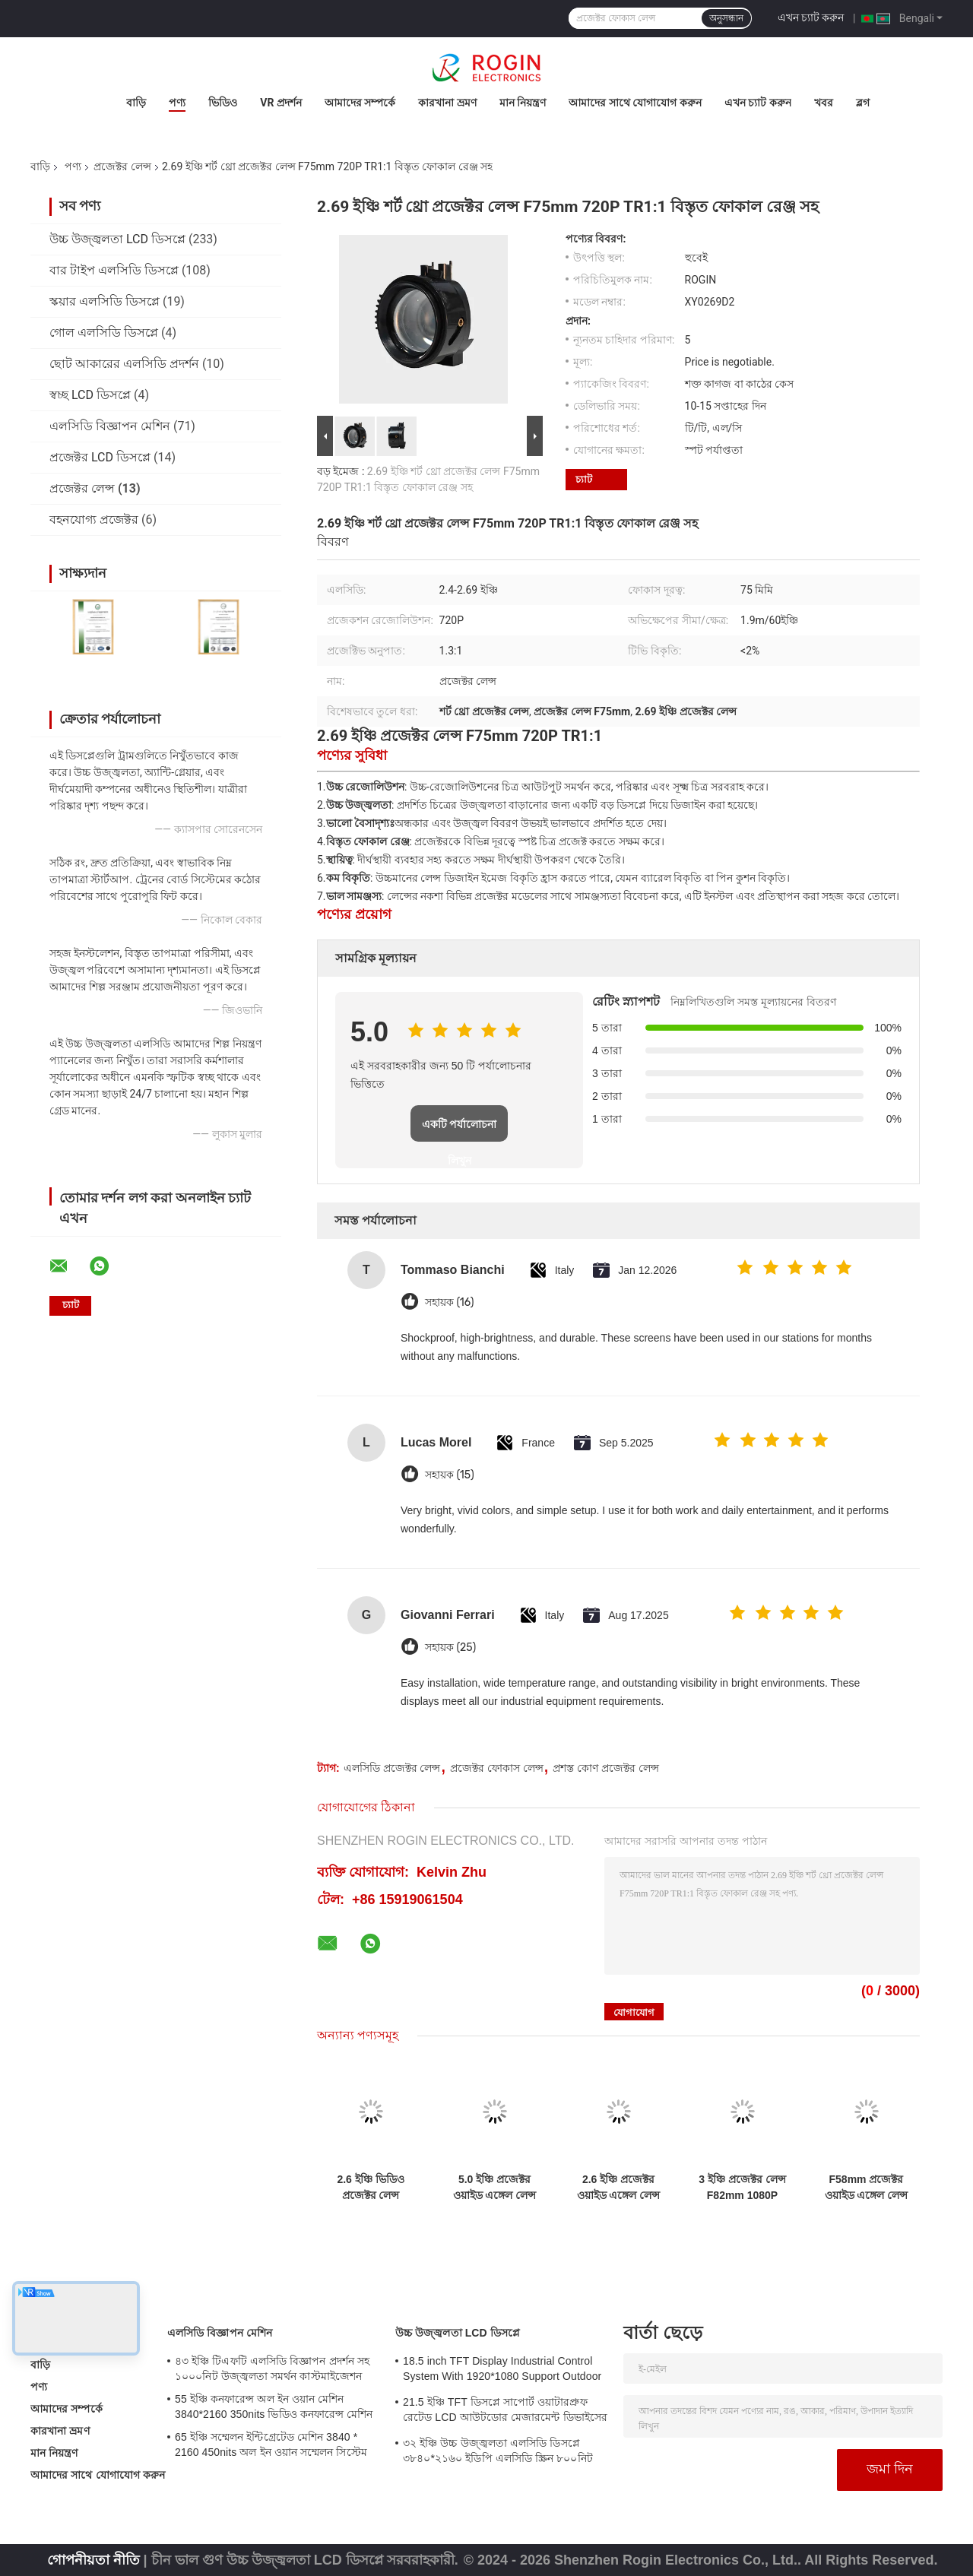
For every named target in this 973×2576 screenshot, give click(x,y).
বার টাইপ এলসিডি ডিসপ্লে (114, 270)
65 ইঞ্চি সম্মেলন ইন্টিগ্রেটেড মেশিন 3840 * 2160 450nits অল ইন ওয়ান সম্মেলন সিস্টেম (271, 2444)
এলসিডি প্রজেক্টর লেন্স (392, 1768)
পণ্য (177, 103)
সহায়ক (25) (450, 1647)
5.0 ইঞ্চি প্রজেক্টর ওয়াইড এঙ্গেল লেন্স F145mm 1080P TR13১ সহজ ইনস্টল (494, 2187)
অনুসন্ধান (726, 18)
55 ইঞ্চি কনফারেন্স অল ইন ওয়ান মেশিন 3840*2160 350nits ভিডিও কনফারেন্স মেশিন (274, 2406)
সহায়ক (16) (449, 1302)
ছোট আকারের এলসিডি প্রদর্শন (124, 363)
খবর (823, 103)
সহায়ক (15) (449, 1475)
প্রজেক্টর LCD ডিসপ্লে (100, 457)
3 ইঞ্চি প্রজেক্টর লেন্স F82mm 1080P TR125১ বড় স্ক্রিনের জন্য (742, 2187)
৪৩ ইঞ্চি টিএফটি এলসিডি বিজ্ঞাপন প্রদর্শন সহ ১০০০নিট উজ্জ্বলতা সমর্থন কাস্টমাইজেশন (272, 2368)
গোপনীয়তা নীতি (93, 2560)
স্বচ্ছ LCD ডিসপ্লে (90, 395)
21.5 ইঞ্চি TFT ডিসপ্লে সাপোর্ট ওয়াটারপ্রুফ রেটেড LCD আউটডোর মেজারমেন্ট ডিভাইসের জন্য (505, 2412)
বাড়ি (136, 103)
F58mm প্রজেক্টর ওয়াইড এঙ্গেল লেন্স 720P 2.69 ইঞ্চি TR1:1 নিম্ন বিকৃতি (866, 2187)
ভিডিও (222, 103)
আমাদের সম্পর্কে (360, 103)
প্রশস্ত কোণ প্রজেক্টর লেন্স (606, 1768)
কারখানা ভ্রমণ (447, 103)
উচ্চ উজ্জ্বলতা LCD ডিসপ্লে (117, 239)
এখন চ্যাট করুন (811, 17)
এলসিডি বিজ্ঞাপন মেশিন (109, 426)
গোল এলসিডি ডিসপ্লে (103, 332)
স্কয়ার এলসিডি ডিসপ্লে (104, 301)
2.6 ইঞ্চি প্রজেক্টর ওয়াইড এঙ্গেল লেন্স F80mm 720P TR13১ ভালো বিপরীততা (619, 2187)
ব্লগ (863, 103)
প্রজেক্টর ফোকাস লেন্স (497, 1768)
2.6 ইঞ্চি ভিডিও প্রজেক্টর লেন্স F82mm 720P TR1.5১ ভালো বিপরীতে (370, 2187)
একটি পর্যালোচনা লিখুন (459, 1130)
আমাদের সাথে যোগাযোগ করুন (635, 103)
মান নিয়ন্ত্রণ (522, 103)
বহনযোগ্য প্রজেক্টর (93, 519)
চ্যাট (583, 479)
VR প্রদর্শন (281, 103)
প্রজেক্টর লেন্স (122, 166)
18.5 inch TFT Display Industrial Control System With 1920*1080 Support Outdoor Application (502, 2371)
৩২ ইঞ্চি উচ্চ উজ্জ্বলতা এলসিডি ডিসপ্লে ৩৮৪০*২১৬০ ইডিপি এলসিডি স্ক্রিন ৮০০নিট (498, 2450)
